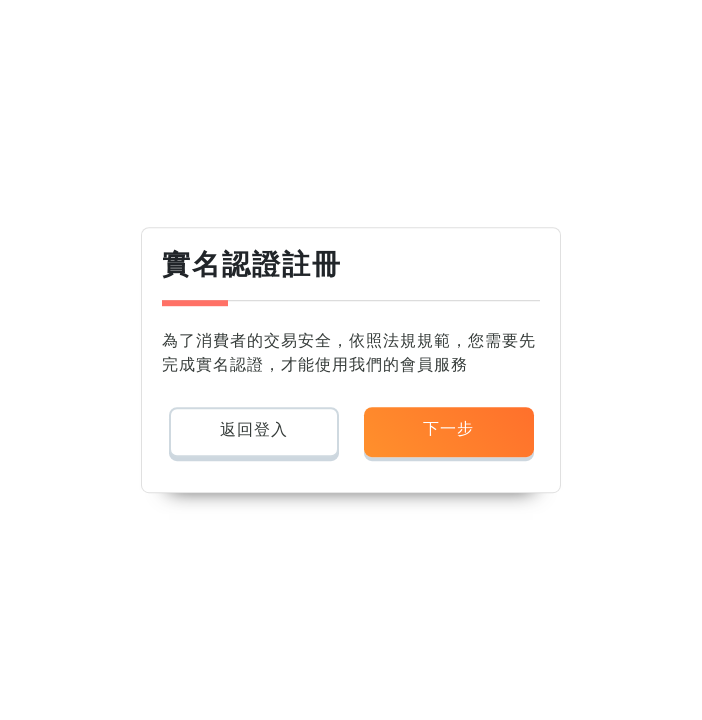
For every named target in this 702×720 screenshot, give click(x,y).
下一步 (448, 428)
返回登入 (254, 429)
